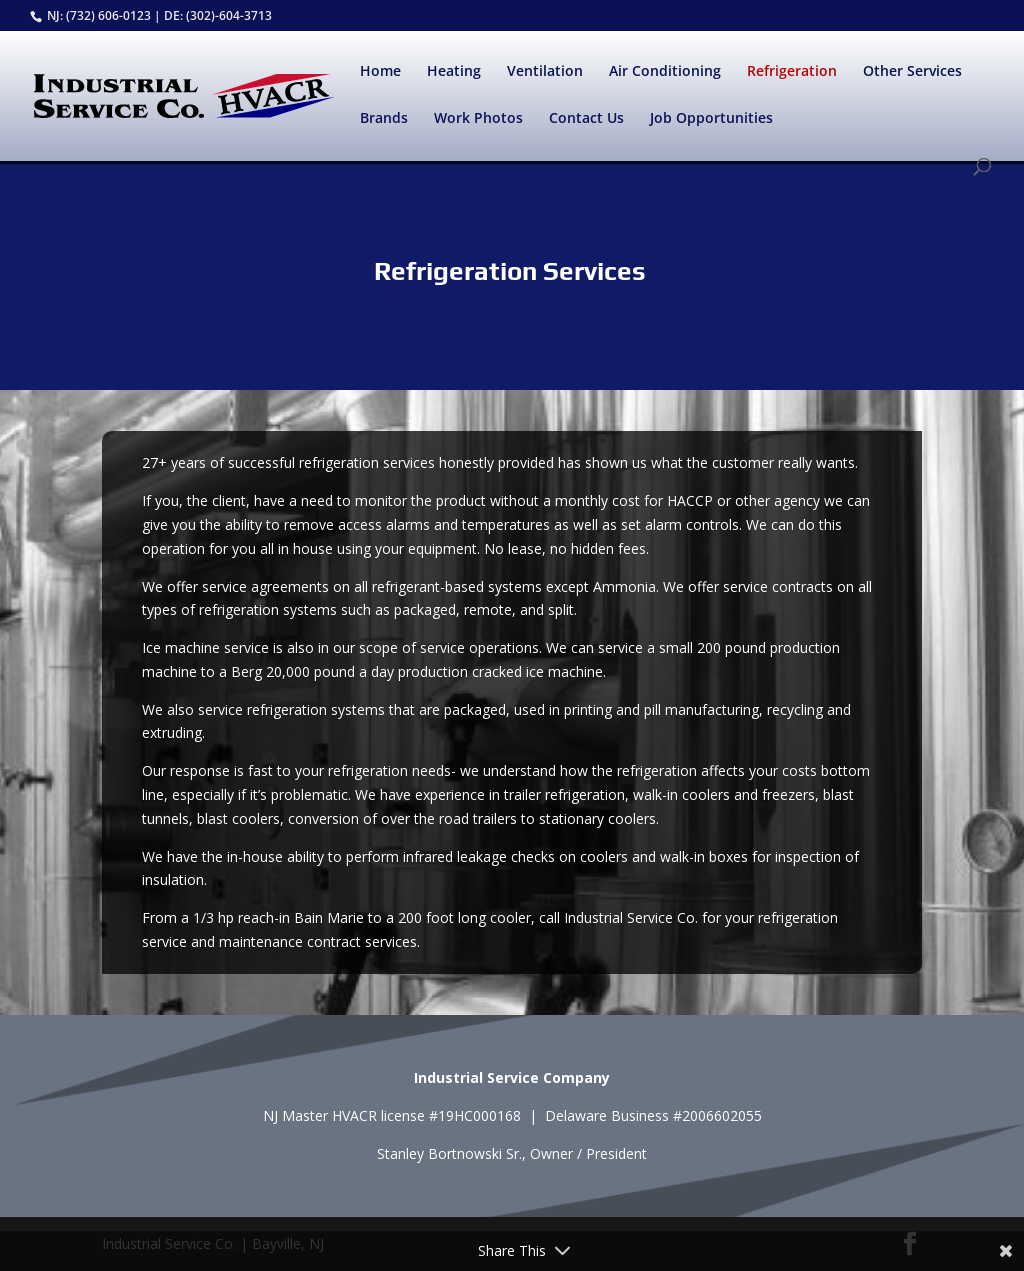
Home (380, 72)
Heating (454, 72)
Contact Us (586, 119)
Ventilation (545, 72)
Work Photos (478, 119)
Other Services (912, 72)
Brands (384, 119)
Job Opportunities (711, 119)
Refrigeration (792, 72)
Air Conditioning (665, 72)
